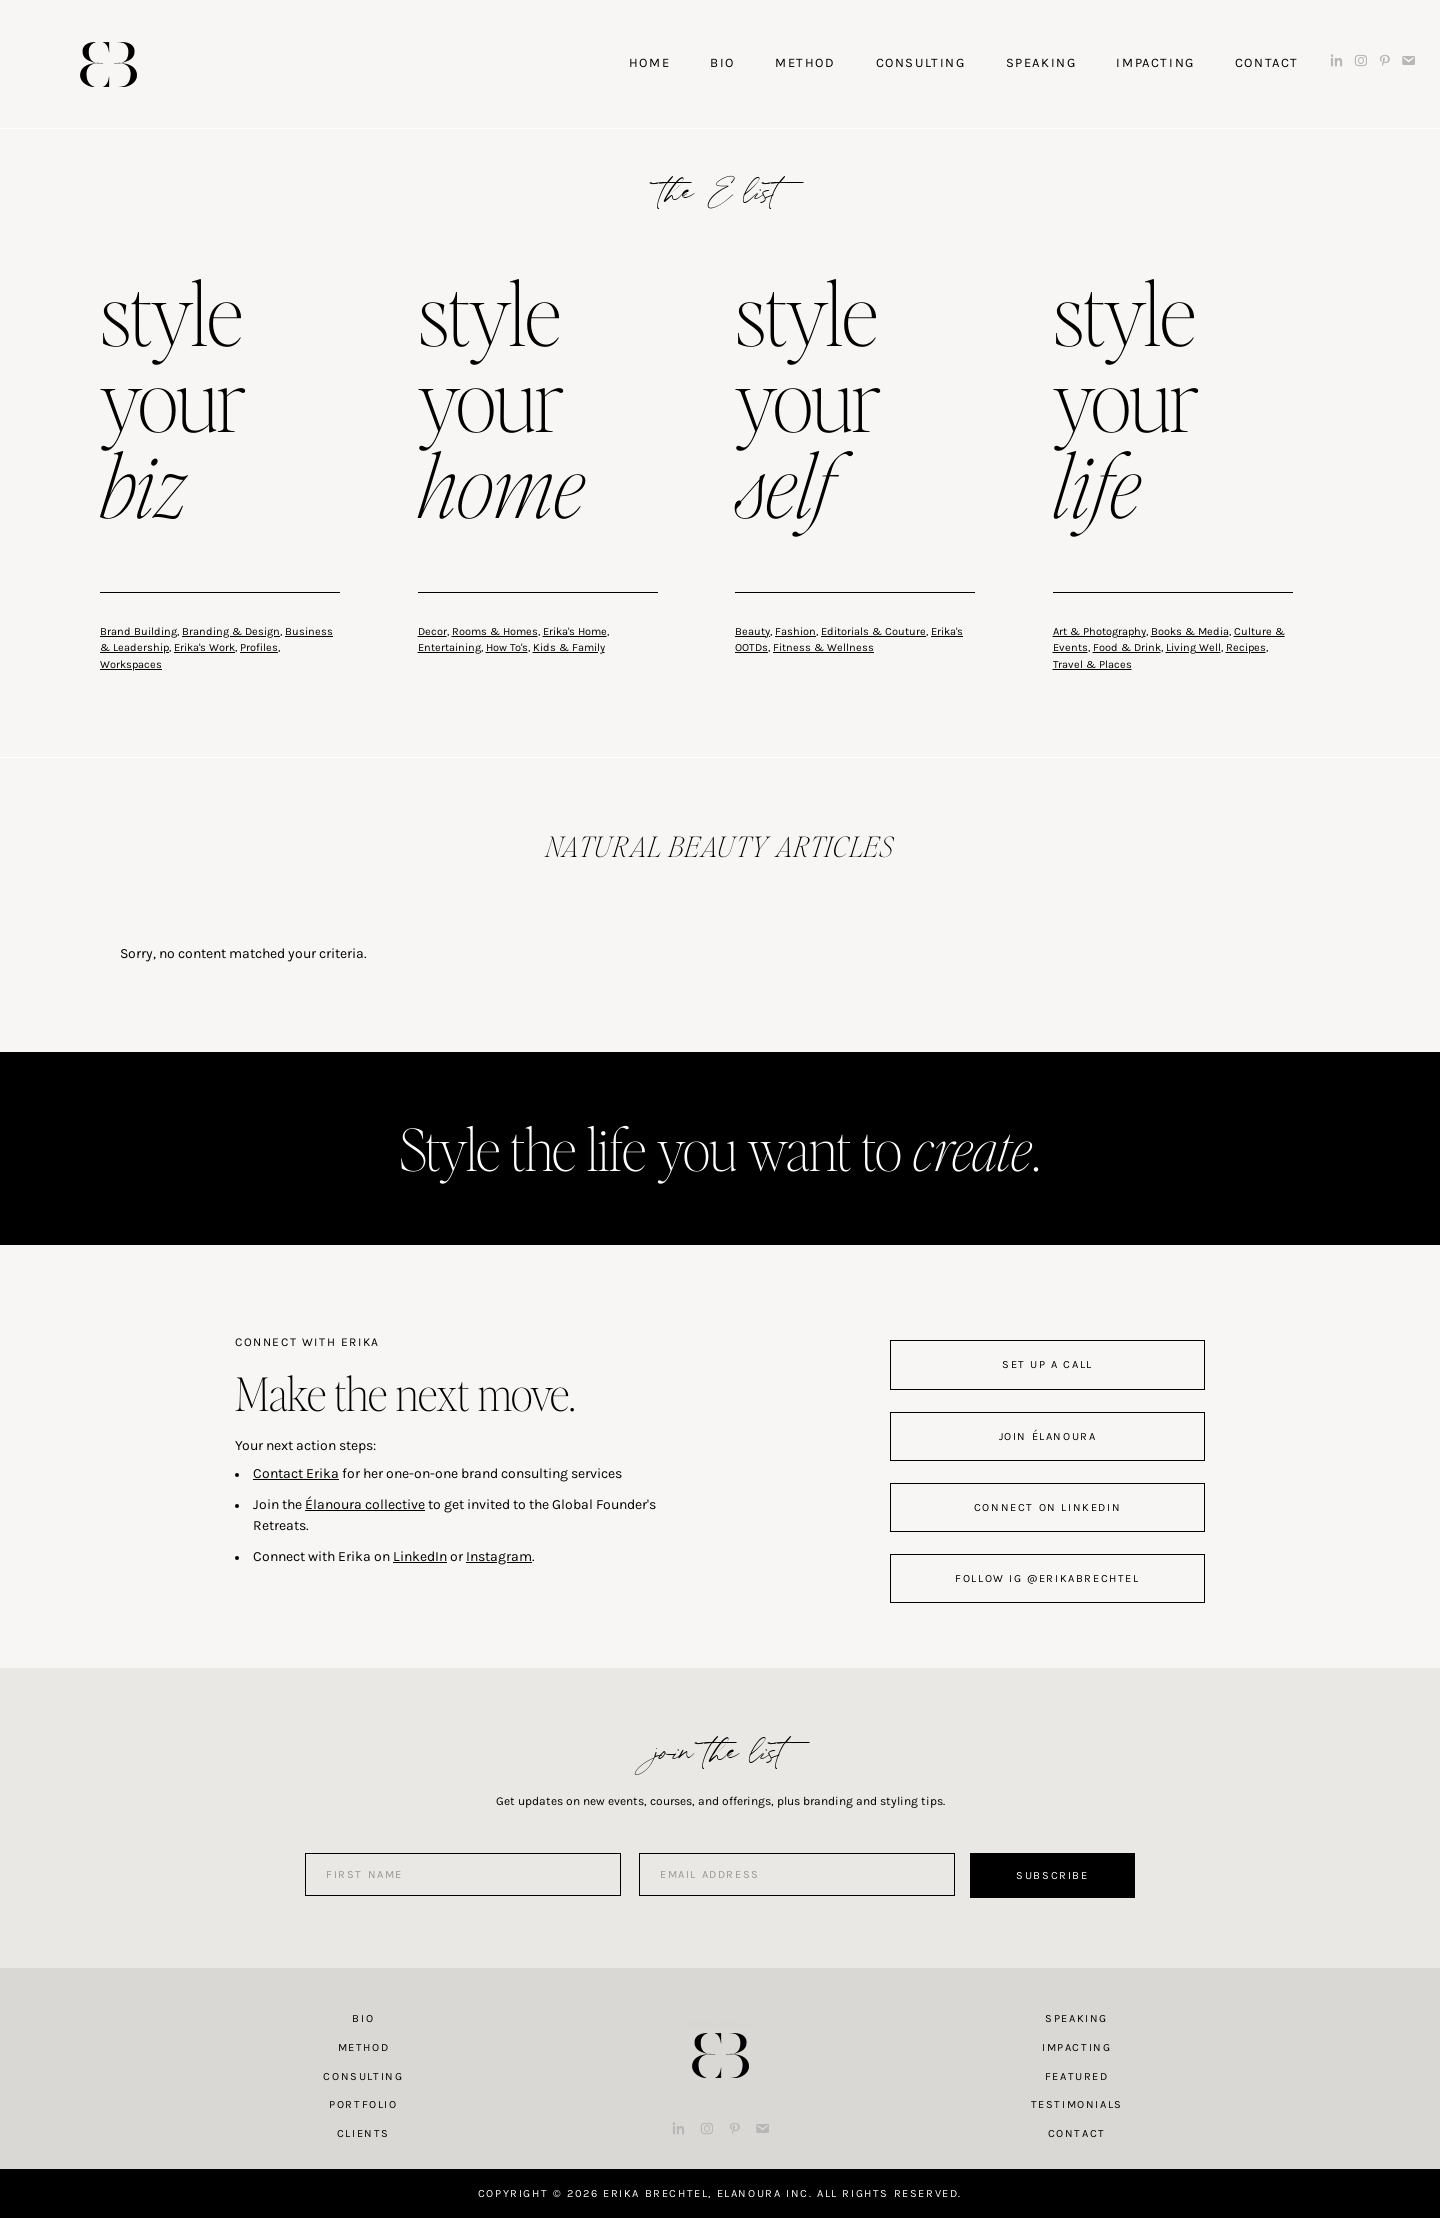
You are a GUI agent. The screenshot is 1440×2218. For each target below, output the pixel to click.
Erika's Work (204, 647)
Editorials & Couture (873, 631)
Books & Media (1190, 631)
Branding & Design (231, 631)
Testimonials (1077, 2104)
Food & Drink (1127, 647)
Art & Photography (1099, 631)
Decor (432, 631)
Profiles (259, 647)
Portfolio (363, 2104)
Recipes (1246, 647)
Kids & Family (569, 647)
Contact (1077, 2133)
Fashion (795, 631)
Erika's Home (575, 631)
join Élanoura (1048, 1436)
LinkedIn (420, 1556)
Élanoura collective (365, 1504)
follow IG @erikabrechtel (1047, 1578)
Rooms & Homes (495, 631)
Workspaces (131, 664)
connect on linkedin (1047, 1507)
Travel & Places (1092, 664)
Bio (363, 2018)
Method (364, 2047)
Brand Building (138, 631)
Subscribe (1052, 1875)
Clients (363, 2133)
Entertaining (449, 647)
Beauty (752, 631)
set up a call (1047, 1364)
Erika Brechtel (108, 64)
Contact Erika (296, 1473)
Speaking (1076, 2018)
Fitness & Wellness (823, 647)
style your (173, 404)
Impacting (1076, 2047)
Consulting (363, 2076)
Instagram (499, 1556)
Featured (1077, 2076)
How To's (507, 647)
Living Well (1193, 647)
